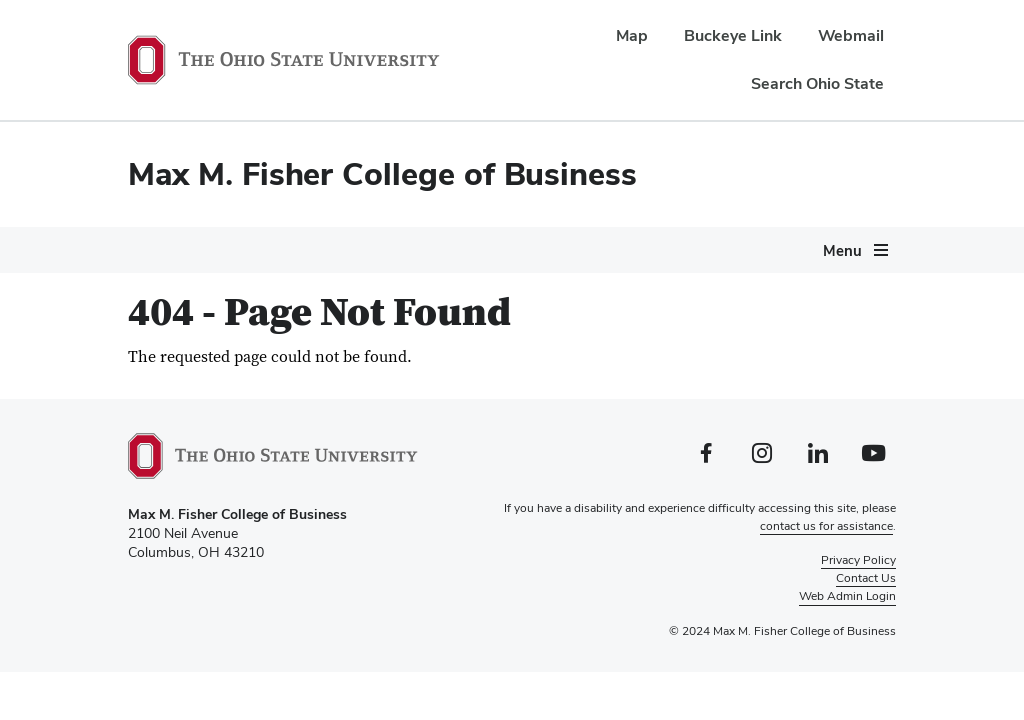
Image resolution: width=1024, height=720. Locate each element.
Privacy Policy (858, 560)
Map (632, 35)
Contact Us (866, 578)
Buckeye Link (733, 35)
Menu (842, 250)
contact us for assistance (826, 526)
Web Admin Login (847, 596)
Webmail (851, 35)
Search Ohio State (817, 83)
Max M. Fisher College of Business (382, 173)
